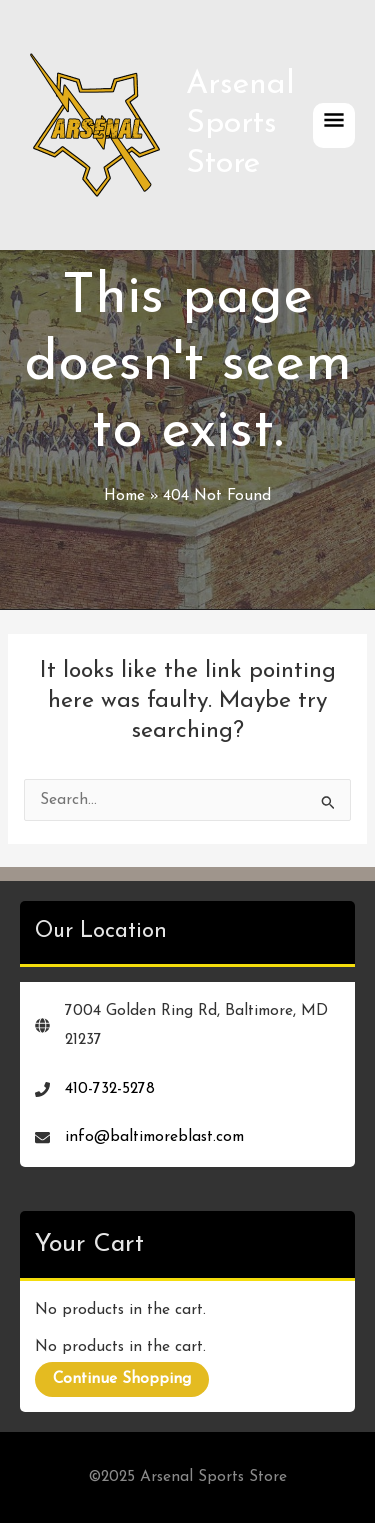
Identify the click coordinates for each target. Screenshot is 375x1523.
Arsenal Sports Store (240, 124)
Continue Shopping (122, 1379)
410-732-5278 (110, 1089)
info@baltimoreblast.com (154, 1137)
